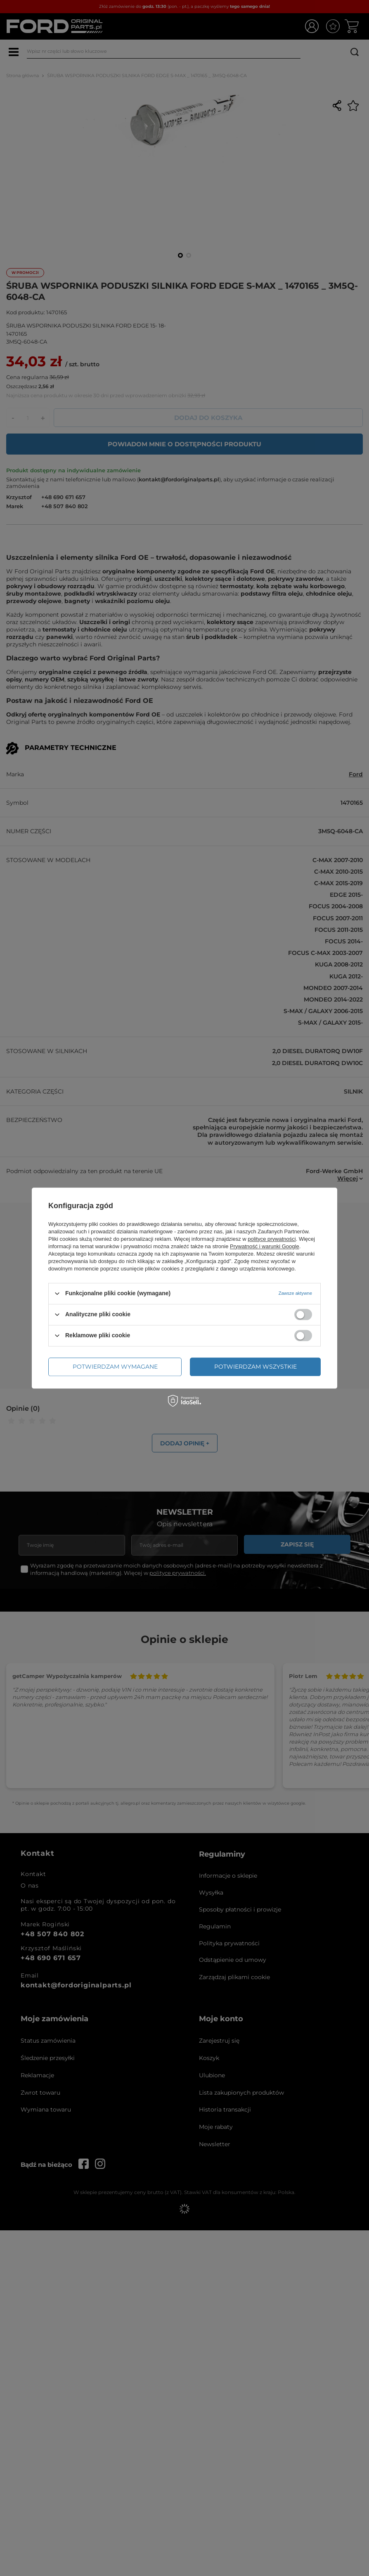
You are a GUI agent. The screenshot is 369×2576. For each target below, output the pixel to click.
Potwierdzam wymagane (115, 1366)
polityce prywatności (272, 1239)
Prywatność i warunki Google (264, 1246)
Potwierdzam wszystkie (255, 1366)
